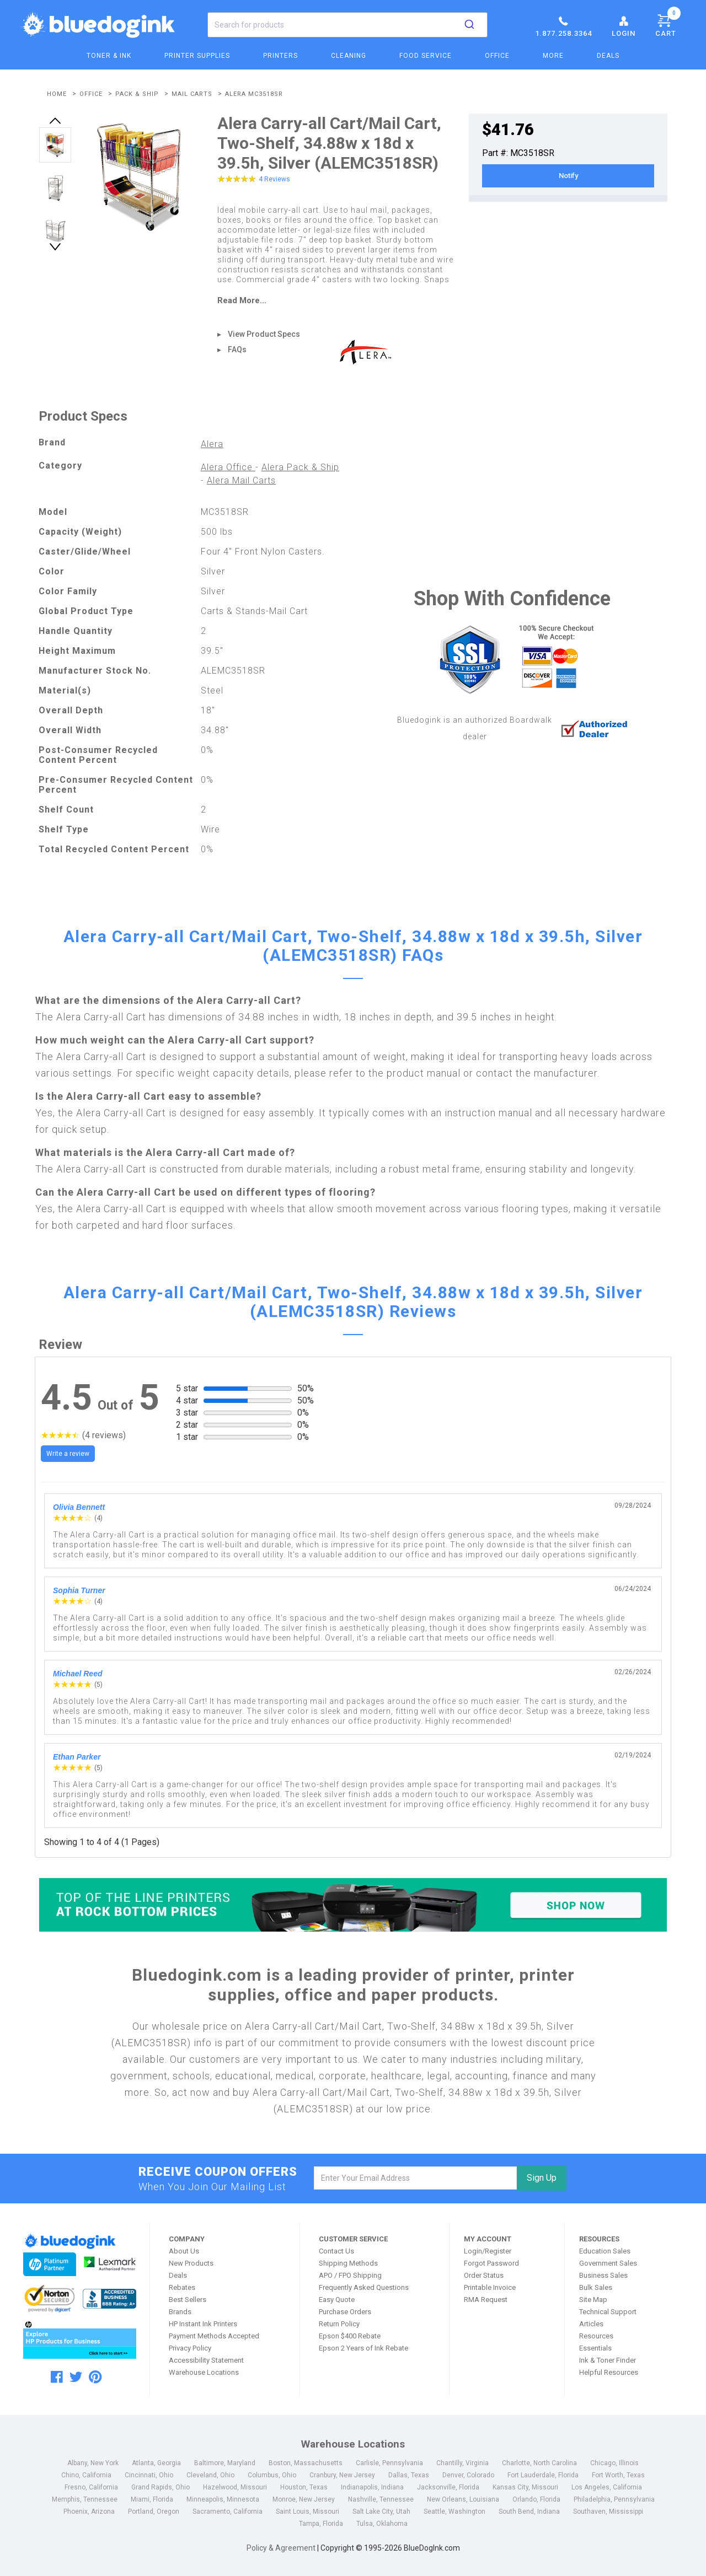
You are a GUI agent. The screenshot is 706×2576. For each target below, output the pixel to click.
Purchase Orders (345, 2312)
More (553, 56)
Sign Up (542, 2177)
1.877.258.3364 (563, 25)
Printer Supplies (197, 56)
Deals (608, 56)
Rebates (182, 2287)
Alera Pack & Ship (300, 467)
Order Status (484, 2275)
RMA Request (485, 2299)
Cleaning (348, 56)
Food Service (425, 56)
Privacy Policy (190, 2348)
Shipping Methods (348, 2263)
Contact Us (336, 2251)
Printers (280, 56)
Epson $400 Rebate (350, 2336)
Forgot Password (491, 2263)
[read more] (336, 300)
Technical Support (608, 2312)
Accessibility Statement (206, 2360)
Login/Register (487, 2251)
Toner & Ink (109, 56)
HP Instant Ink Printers (203, 2324)
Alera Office (228, 467)
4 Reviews (274, 179)
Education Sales (604, 2251)
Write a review (67, 1454)
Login (623, 25)
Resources (596, 2336)
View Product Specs (264, 334)
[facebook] (57, 2377)
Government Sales (608, 2263)
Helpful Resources (608, 2372)
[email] (415, 2178)
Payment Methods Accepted (214, 2336)
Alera (212, 444)
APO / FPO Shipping (350, 2275)
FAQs (237, 349)
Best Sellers (187, 2299)
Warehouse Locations (204, 2372)
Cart (668, 23)
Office (497, 56)
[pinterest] (95, 2377)
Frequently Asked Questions (364, 2287)
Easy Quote (337, 2299)
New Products (191, 2263)
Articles (591, 2324)
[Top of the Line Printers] (353, 1905)
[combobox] (347, 24)
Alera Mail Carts (241, 480)
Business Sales (603, 2275)
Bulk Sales (595, 2287)
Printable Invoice (490, 2287)
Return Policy (339, 2324)
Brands (180, 2312)
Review (60, 1344)
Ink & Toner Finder (607, 2360)
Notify (568, 175)
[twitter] (75, 2377)
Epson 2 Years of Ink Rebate (363, 2348)
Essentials (595, 2348)
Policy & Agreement (281, 2547)
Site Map (593, 2299)
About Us (184, 2251)
